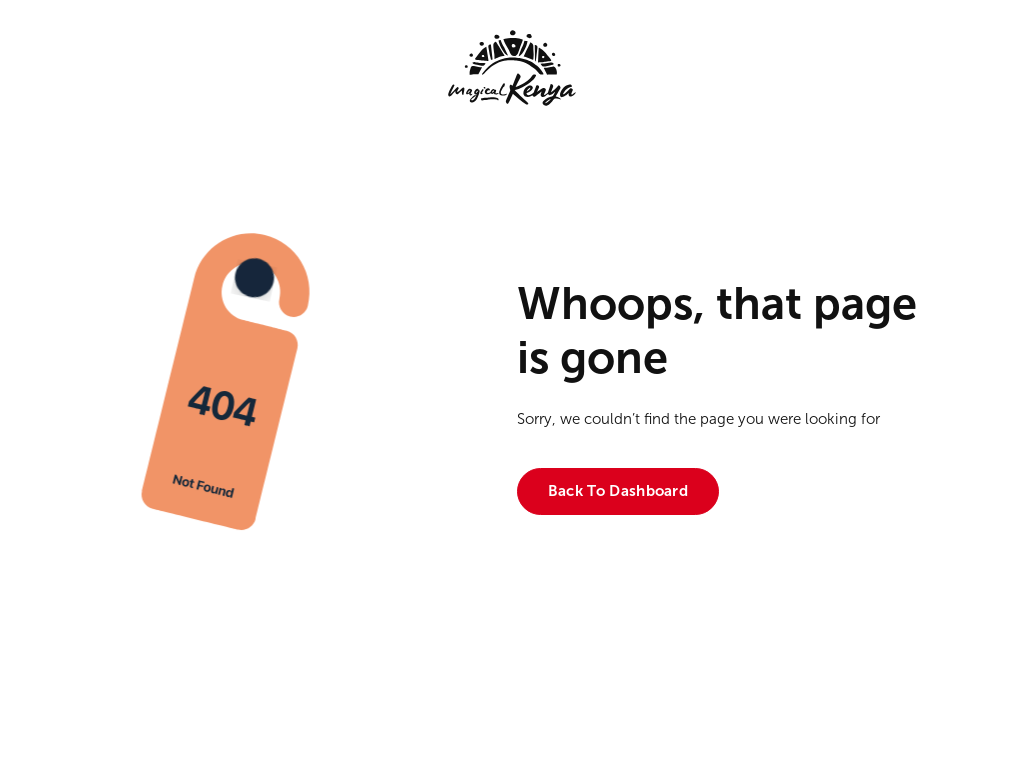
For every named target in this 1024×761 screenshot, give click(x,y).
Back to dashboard (618, 491)
